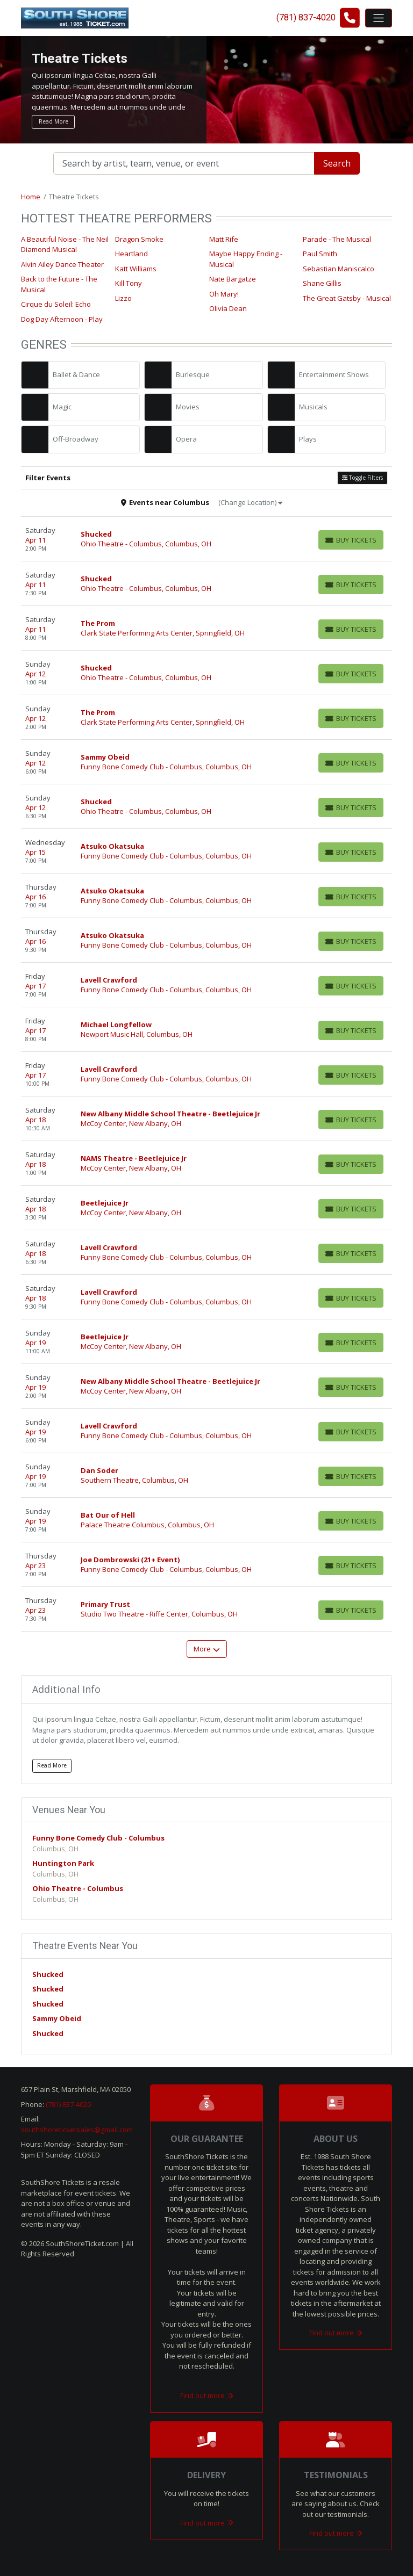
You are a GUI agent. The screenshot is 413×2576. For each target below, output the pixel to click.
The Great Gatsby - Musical (347, 298)
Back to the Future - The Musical (59, 284)
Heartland (131, 253)
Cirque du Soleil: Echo (56, 304)
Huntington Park (63, 1863)
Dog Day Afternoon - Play (62, 319)
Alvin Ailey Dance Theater (62, 264)
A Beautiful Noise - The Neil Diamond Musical (65, 244)
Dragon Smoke (139, 239)
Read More (53, 121)
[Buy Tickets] (350, 540)
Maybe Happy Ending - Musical (245, 259)
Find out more (206, 2395)
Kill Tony (128, 283)
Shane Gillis (322, 283)
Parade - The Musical (337, 239)
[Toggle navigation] (378, 18)
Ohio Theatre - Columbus (77, 1888)
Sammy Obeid (56, 2018)
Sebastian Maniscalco (338, 268)
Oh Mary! (224, 294)
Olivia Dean (228, 308)
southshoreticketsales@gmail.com (77, 2129)
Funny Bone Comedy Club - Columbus (98, 1838)
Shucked (47, 1974)
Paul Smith (320, 253)
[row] (206, 539)
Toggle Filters (362, 477)
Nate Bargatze (232, 279)
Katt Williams (135, 268)
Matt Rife (223, 239)
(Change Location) (250, 502)
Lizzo (123, 298)
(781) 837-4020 (68, 2104)
